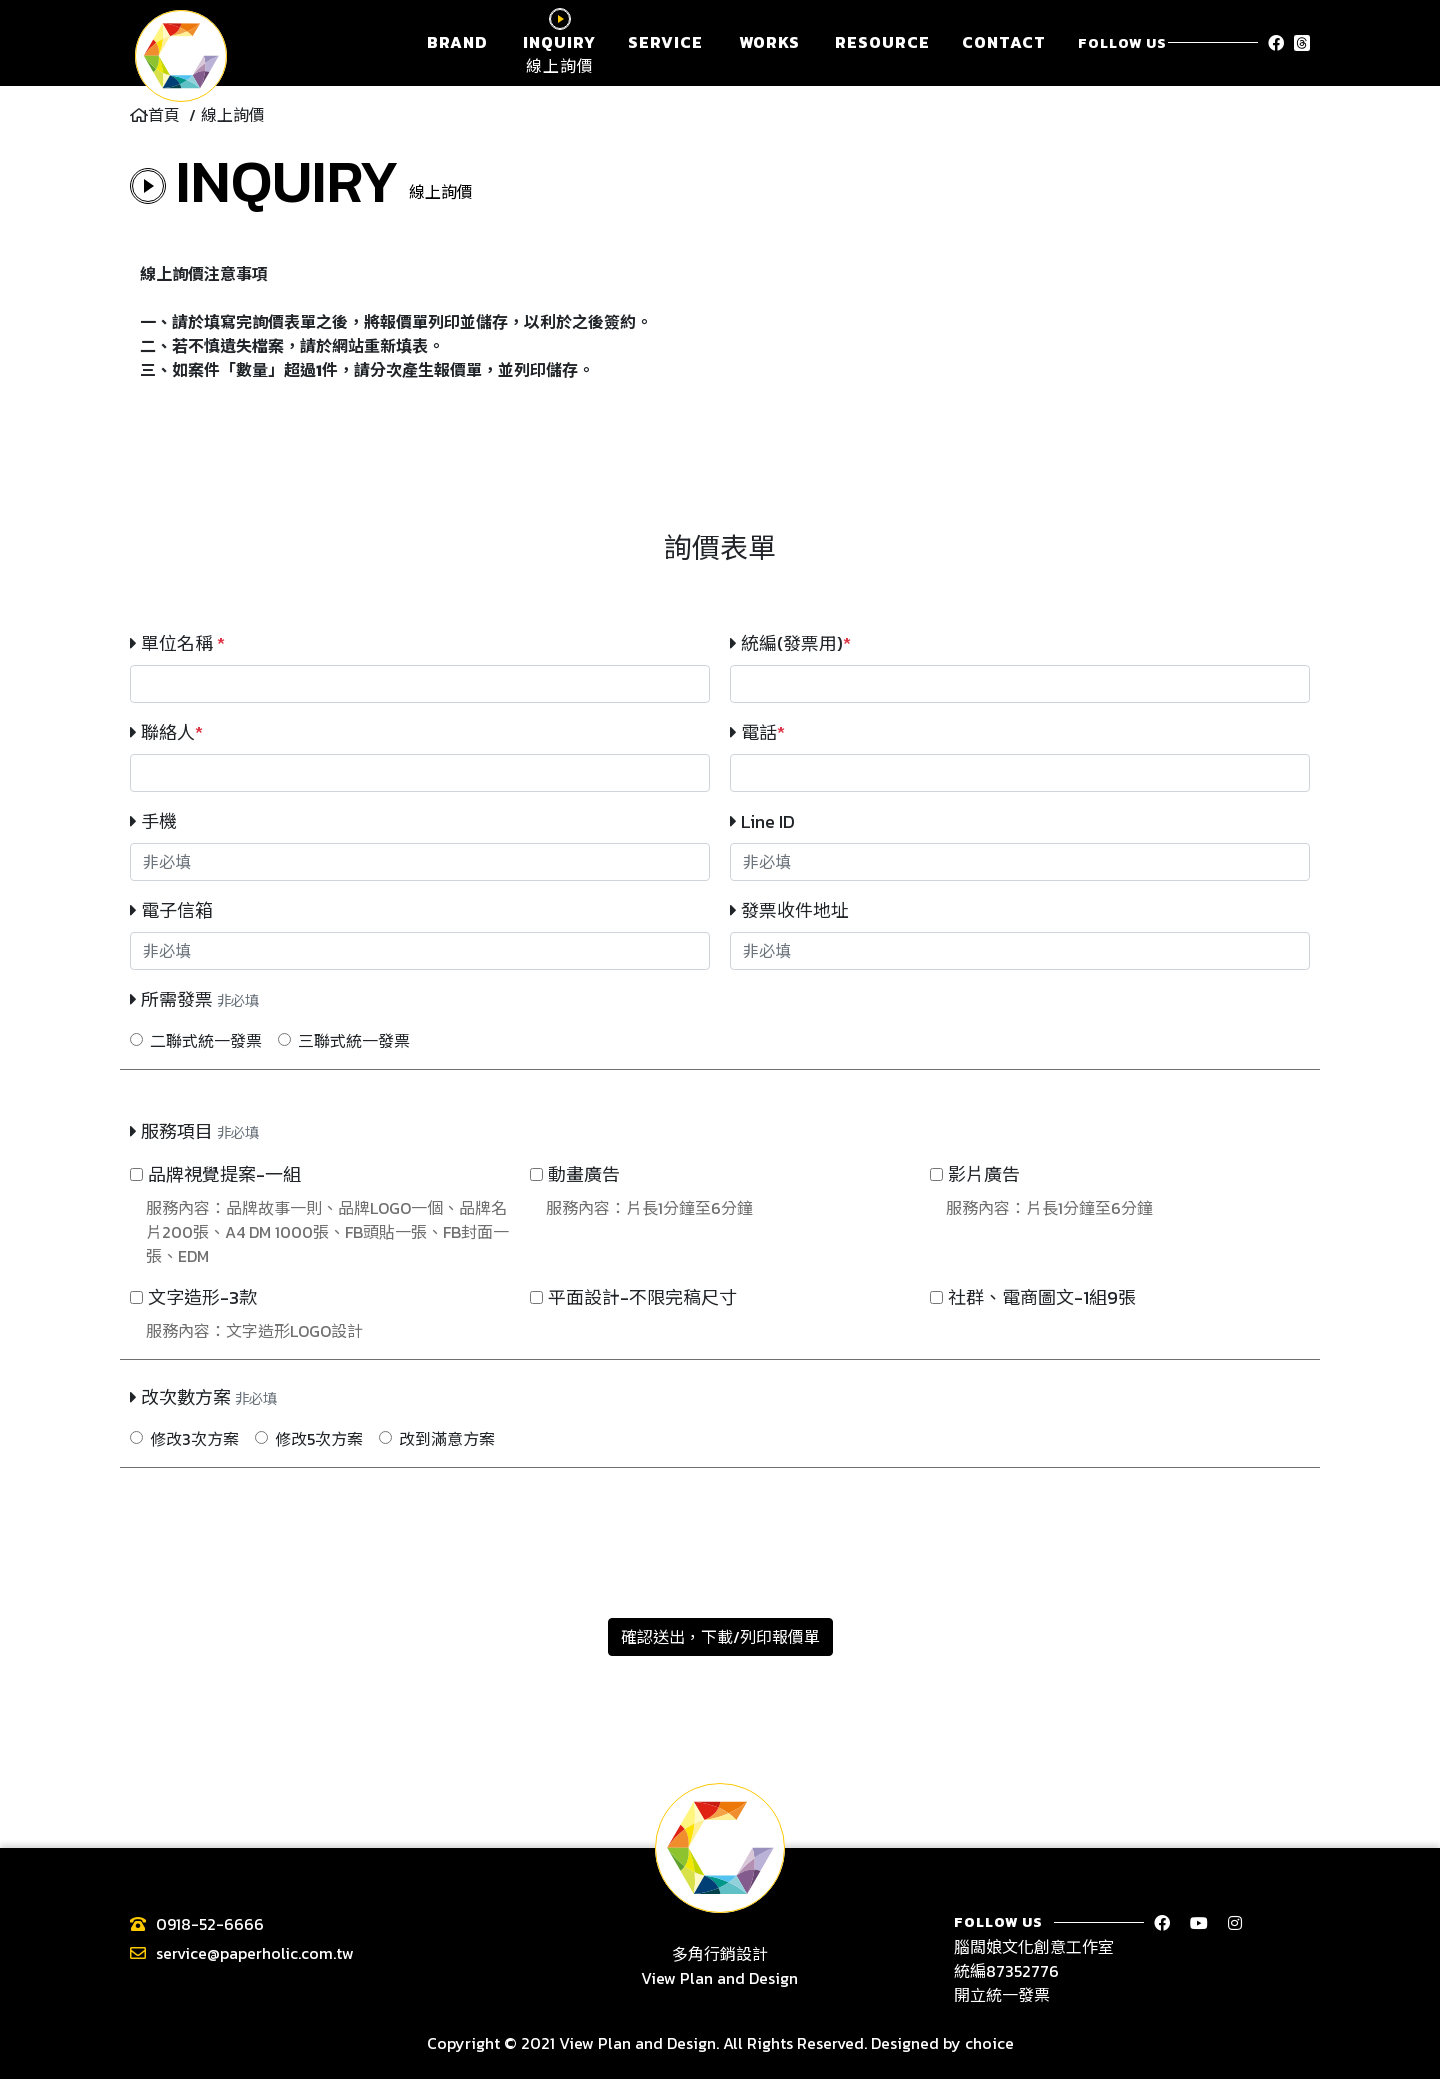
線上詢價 (233, 115)
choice (989, 2044)
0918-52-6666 (210, 1924)
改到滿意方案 (447, 1439)
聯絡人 (166, 732)
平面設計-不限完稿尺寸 (642, 1297)
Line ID (762, 821)
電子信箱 (171, 910)
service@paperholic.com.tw (255, 1953)
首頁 (155, 115)
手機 (153, 821)
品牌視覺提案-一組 (224, 1174)
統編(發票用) (790, 643)
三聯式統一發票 (354, 1041)
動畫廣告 (584, 1174)
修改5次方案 (319, 1439)
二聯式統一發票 (206, 1041)
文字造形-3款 (202, 1297)
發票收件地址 (789, 910)
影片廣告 (984, 1174)
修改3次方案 (194, 1439)
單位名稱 (177, 643)
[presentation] (720, 1531)
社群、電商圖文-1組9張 (1042, 1297)
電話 (757, 732)
